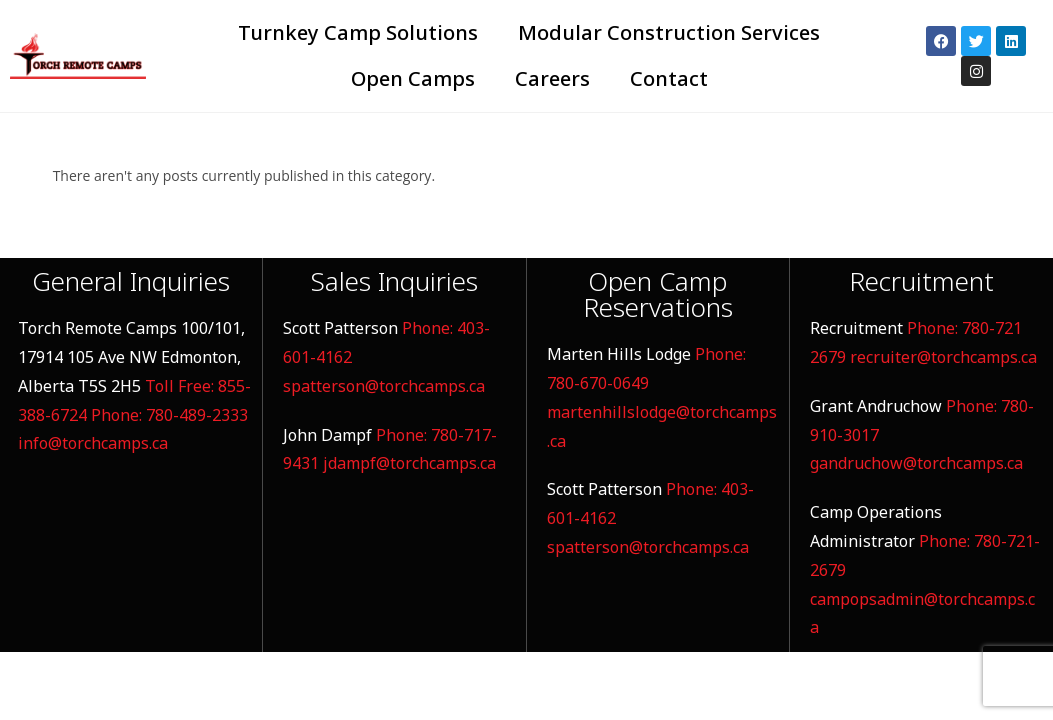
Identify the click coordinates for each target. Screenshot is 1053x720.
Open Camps (413, 78)
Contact (669, 78)
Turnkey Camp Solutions (358, 32)
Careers (552, 78)
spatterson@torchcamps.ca (384, 386)
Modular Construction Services (669, 32)
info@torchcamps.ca (93, 443)
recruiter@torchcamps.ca (943, 357)
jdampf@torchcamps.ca (409, 463)
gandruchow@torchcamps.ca (916, 463)
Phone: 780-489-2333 (169, 415)
